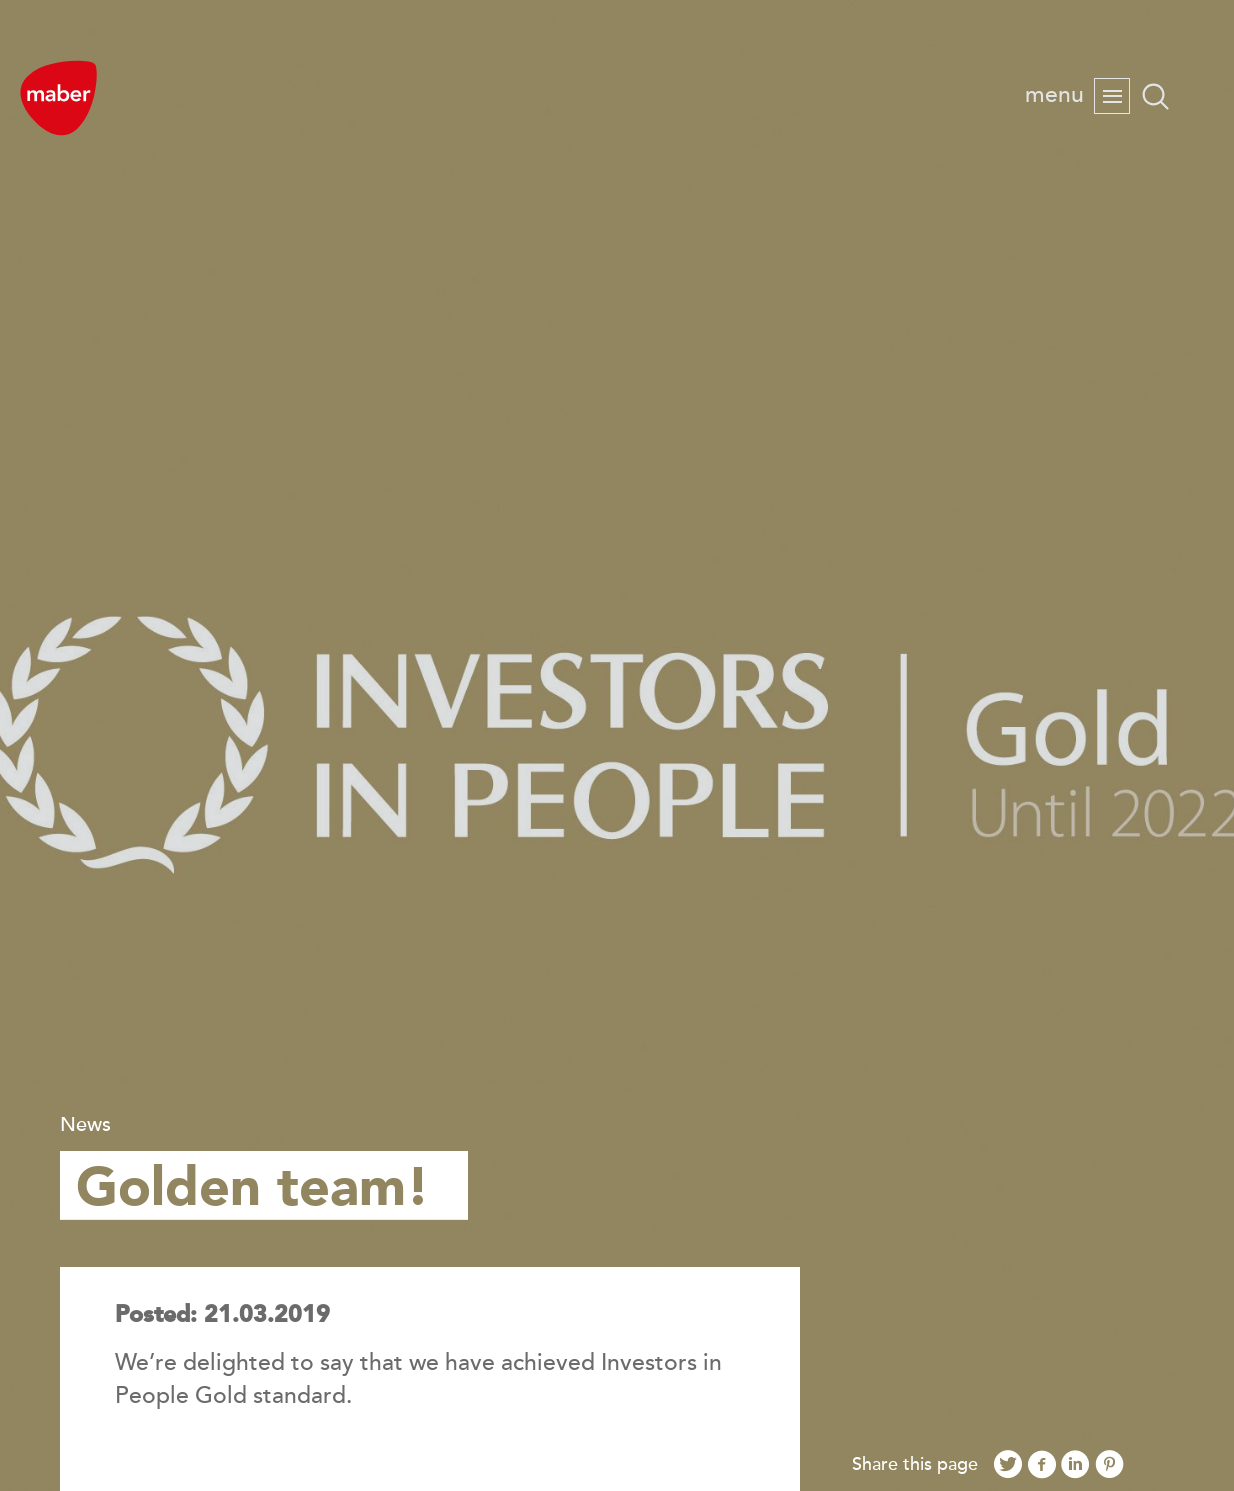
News (85, 1125)
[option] (617, 745)
